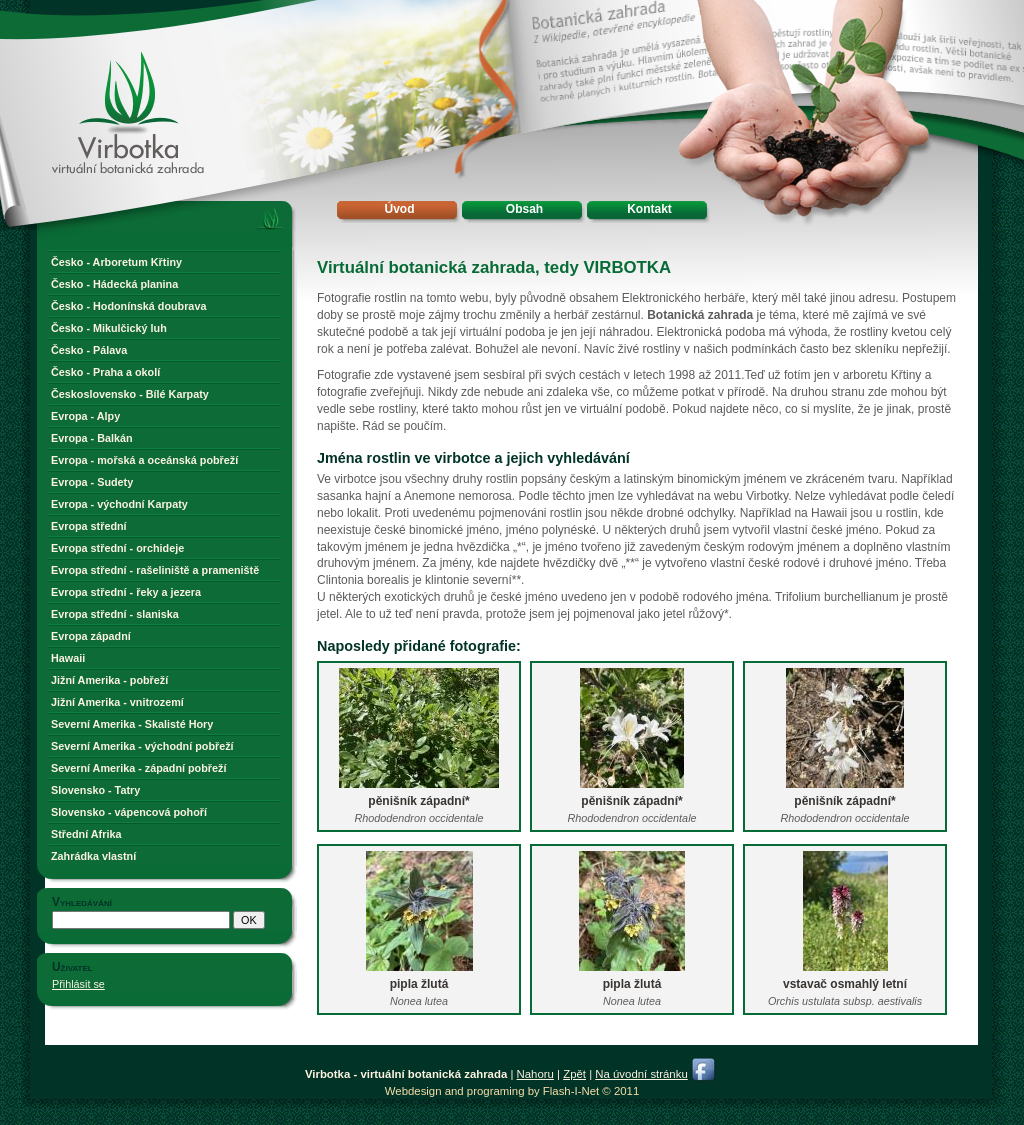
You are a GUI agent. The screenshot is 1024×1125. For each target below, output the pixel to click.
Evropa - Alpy (85, 416)
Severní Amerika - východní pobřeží (142, 746)
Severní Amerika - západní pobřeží (138, 768)
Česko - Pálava (89, 350)
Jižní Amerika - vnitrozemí (117, 702)
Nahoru (535, 1074)
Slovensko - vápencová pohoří (129, 812)
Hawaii (68, 658)
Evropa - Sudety (92, 482)
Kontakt (649, 209)
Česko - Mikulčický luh (109, 328)
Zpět (574, 1074)
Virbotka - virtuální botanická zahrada (93, 72)
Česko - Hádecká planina (114, 284)
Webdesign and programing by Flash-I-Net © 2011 (512, 1091)
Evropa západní (91, 636)
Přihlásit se (78, 984)
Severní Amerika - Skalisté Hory (132, 724)
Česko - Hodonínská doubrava (128, 306)
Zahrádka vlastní (93, 856)
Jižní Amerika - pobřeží (109, 680)
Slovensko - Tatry (95, 790)
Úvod (400, 209)
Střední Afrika (86, 834)
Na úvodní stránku (641, 1074)
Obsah (524, 209)
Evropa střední (89, 526)
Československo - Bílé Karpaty (130, 394)
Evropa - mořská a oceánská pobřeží (144, 460)
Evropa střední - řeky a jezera (126, 592)
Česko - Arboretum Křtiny (116, 262)
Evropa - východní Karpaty (119, 504)
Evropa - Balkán (92, 438)
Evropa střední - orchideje (117, 548)
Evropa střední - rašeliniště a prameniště (155, 570)
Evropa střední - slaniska (115, 614)
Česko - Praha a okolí (105, 372)
